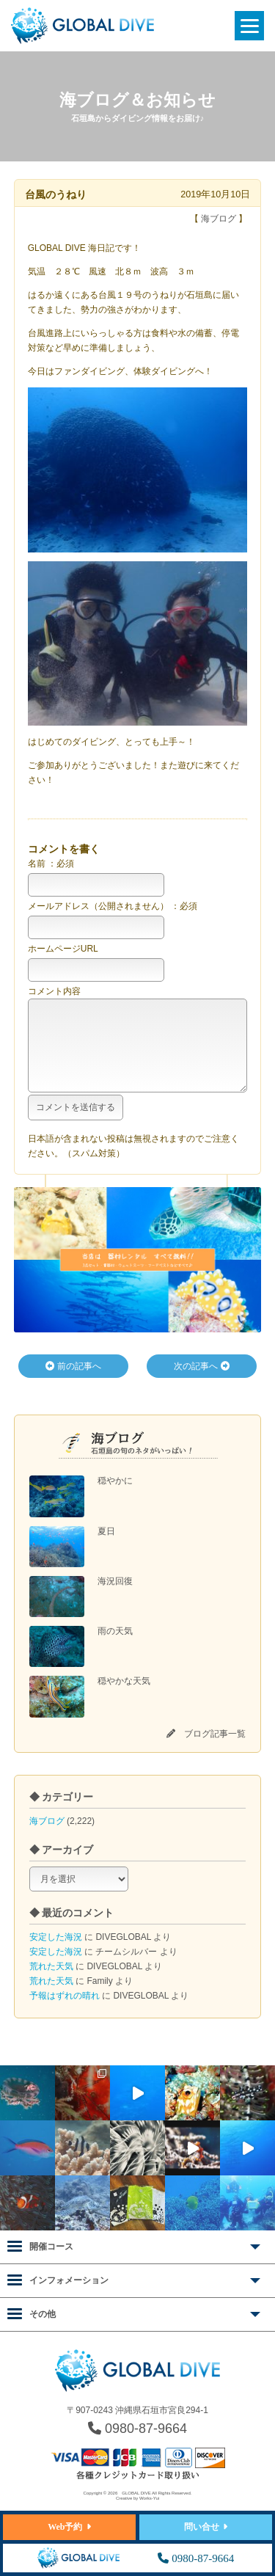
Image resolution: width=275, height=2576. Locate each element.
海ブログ (47, 1836)
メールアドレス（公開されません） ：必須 (112, 906)
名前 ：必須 (51, 863)
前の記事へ (72, 1381)
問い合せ (201, 2527)
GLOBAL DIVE (136, 2494)
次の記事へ (201, 1381)
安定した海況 (55, 1951)
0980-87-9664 (137, 2429)
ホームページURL (63, 949)
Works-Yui (149, 2499)
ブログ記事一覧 (215, 1748)
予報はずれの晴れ (64, 2010)
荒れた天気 (51, 1981)
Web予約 (65, 2527)
